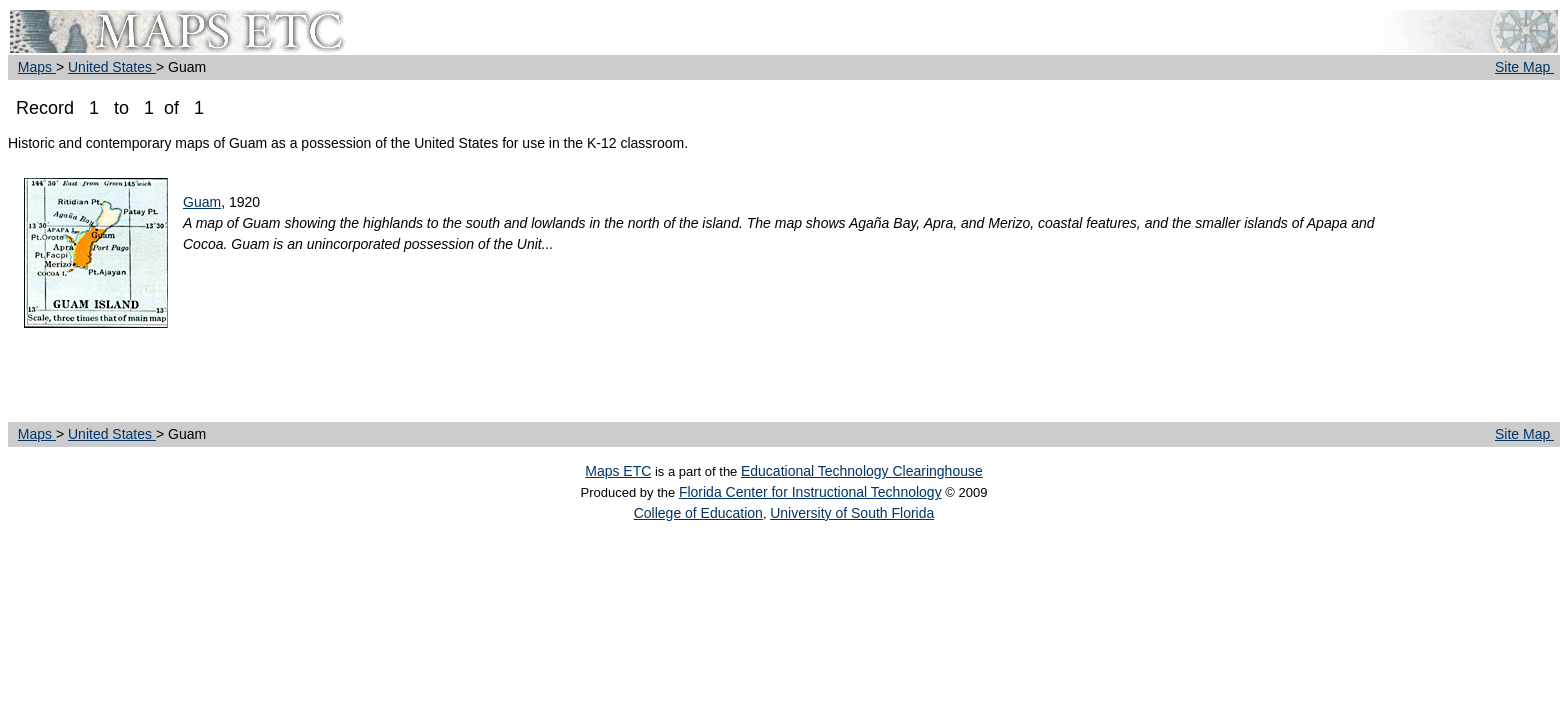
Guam (202, 202)
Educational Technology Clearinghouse (862, 471)
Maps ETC (618, 471)
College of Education (698, 513)
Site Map (1524, 67)
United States (112, 67)
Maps (37, 67)
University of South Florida (852, 513)
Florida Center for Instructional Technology (810, 492)
